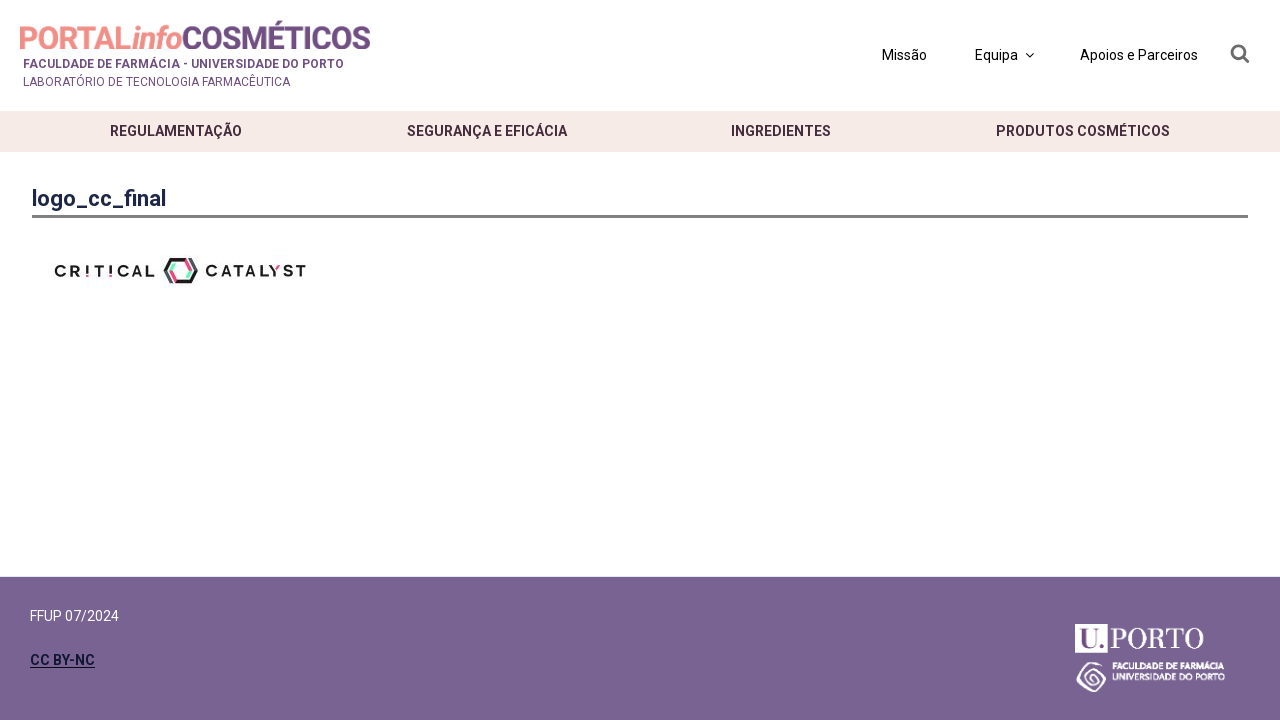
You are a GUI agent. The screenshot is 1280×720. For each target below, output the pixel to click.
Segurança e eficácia (487, 131)
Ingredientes (781, 131)
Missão (904, 55)
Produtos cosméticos (1083, 131)
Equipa (1006, 55)
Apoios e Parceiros (1139, 55)
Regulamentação (176, 131)
